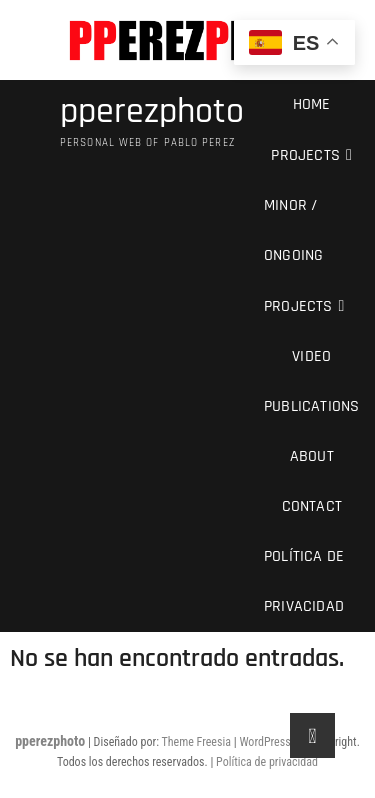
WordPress (264, 742)
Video (311, 356)
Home (312, 104)
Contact (312, 506)
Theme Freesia (196, 742)
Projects (305, 155)
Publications (311, 406)
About (312, 456)
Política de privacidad (304, 581)
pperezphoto (152, 112)
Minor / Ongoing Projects (298, 256)
